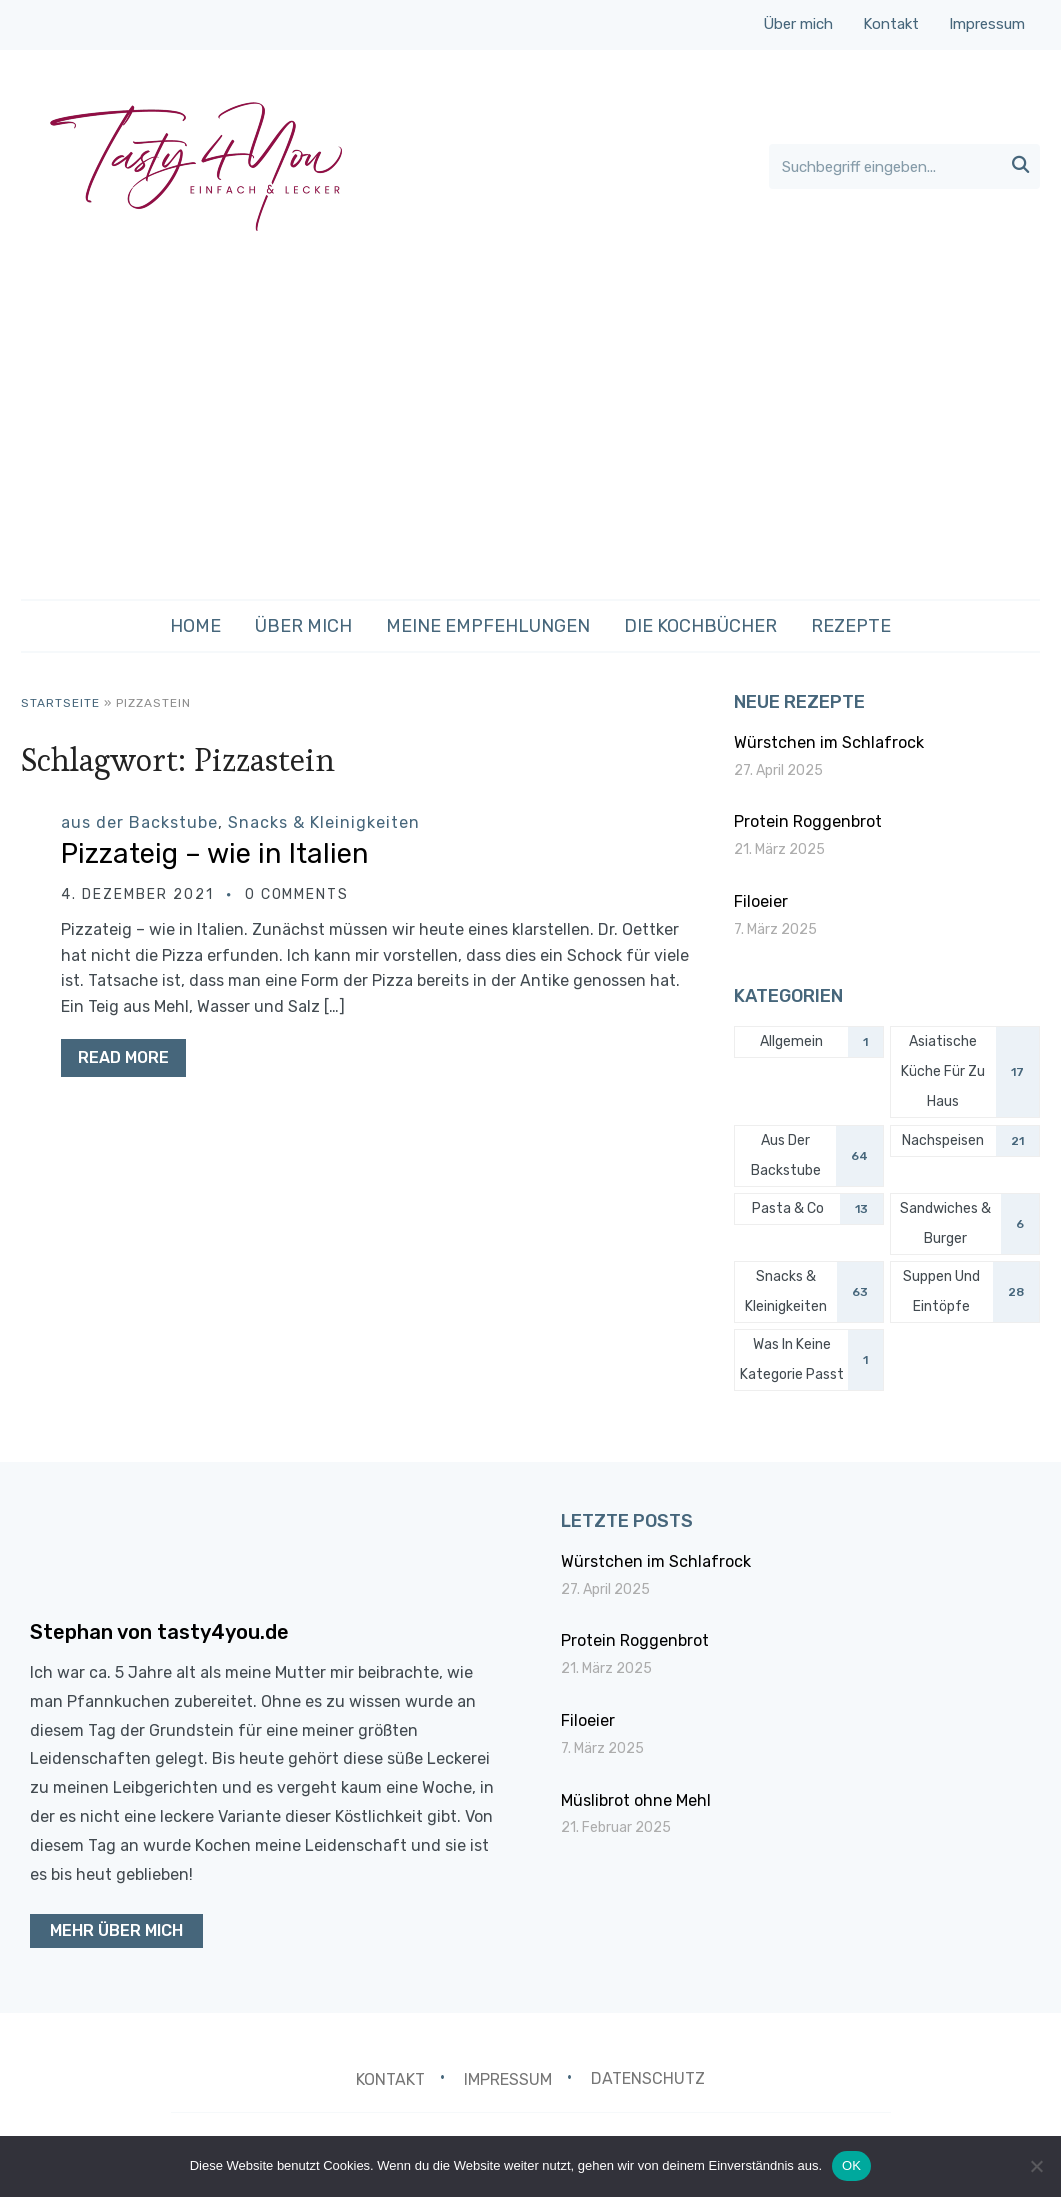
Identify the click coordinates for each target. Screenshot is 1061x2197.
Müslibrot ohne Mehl (636, 1800)
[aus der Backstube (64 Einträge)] (809, 1156)
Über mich (798, 24)
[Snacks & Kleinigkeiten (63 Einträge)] (809, 1292)
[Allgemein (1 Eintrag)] (809, 1042)
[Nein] (1036, 2166)
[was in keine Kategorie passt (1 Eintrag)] (809, 1360)
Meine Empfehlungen (488, 626)
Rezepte (851, 626)
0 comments (297, 894)
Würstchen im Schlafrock (829, 742)
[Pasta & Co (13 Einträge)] (809, 1209)
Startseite (60, 703)
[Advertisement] (530, 424)
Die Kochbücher (700, 626)
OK (851, 2165)
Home (195, 626)
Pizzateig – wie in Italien (216, 853)
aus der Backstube (139, 822)
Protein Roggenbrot (808, 821)
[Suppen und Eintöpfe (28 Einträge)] (965, 1292)
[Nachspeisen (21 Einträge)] (965, 1141)
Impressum (987, 24)
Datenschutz (648, 2078)
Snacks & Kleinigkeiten (324, 822)
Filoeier (761, 901)
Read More (123, 1057)
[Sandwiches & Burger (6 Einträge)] (965, 1224)
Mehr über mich (116, 1930)
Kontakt (891, 24)
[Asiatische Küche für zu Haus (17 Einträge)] (965, 1072)
